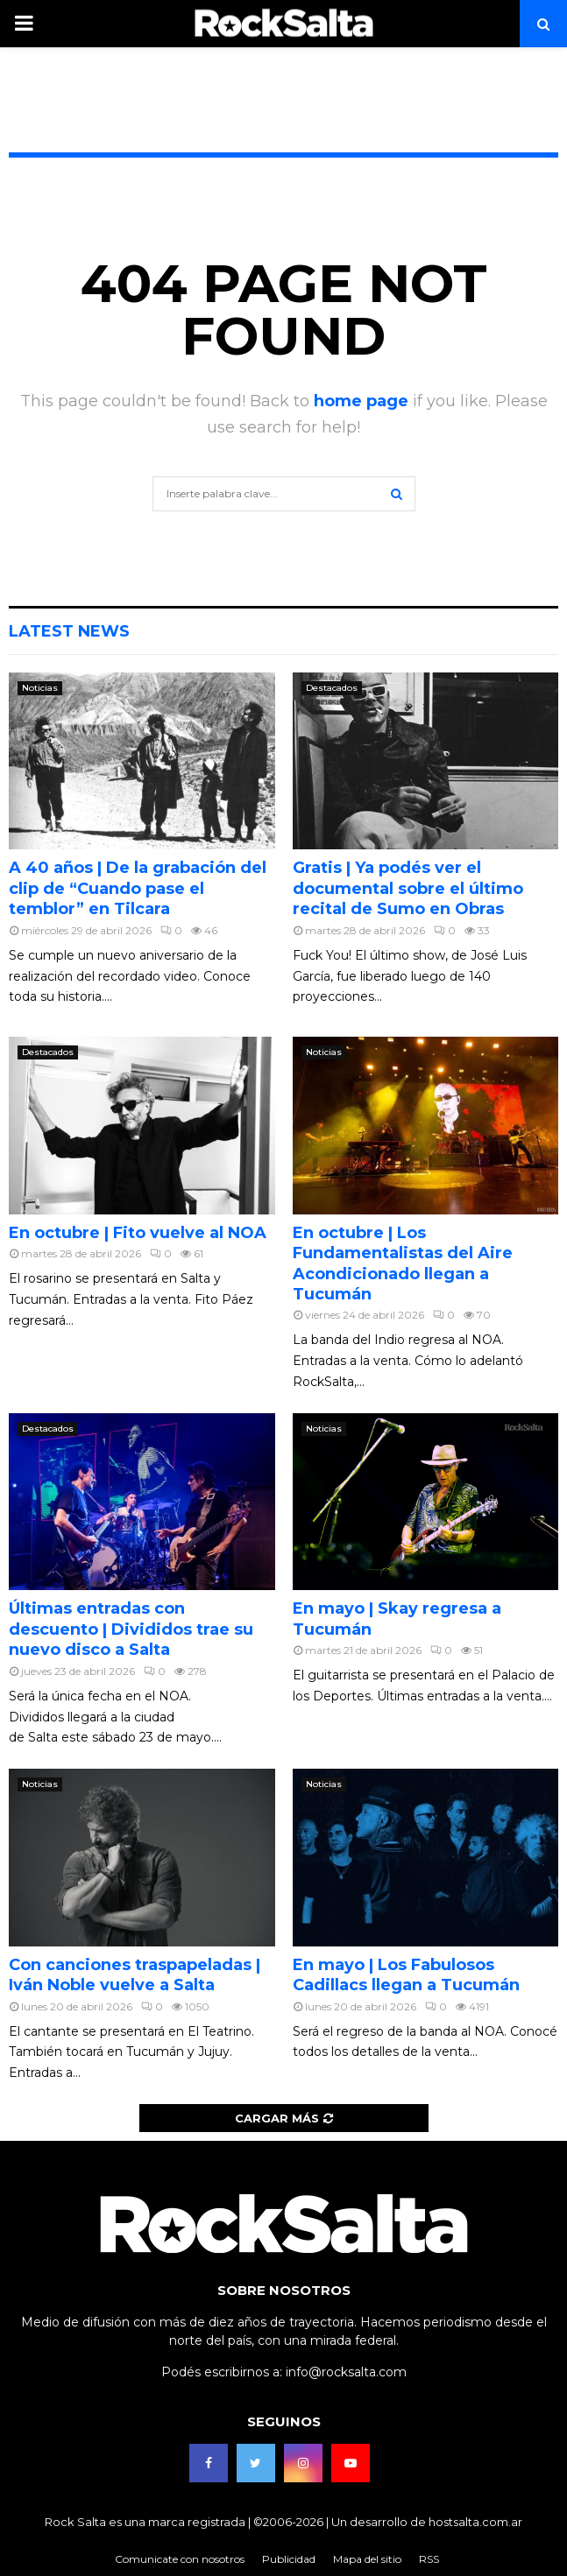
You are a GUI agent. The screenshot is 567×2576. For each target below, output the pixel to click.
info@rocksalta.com (346, 2372)
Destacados (332, 687)
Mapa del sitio (367, 2558)
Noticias (40, 687)
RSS (429, 2558)
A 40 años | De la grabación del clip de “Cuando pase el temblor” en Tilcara (137, 888)
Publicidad (288, 2558)
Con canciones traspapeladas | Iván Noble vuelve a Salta (134, 1975)
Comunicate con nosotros (180, 2558)
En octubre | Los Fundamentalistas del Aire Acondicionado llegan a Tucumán (403, 1263)
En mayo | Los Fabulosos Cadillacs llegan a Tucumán (406, 1975)
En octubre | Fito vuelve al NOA (137, 1232)
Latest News (69, 631)
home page (361, 401)
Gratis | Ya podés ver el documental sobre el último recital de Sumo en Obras (408, 888)
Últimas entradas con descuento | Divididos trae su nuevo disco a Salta (131, 1629)
